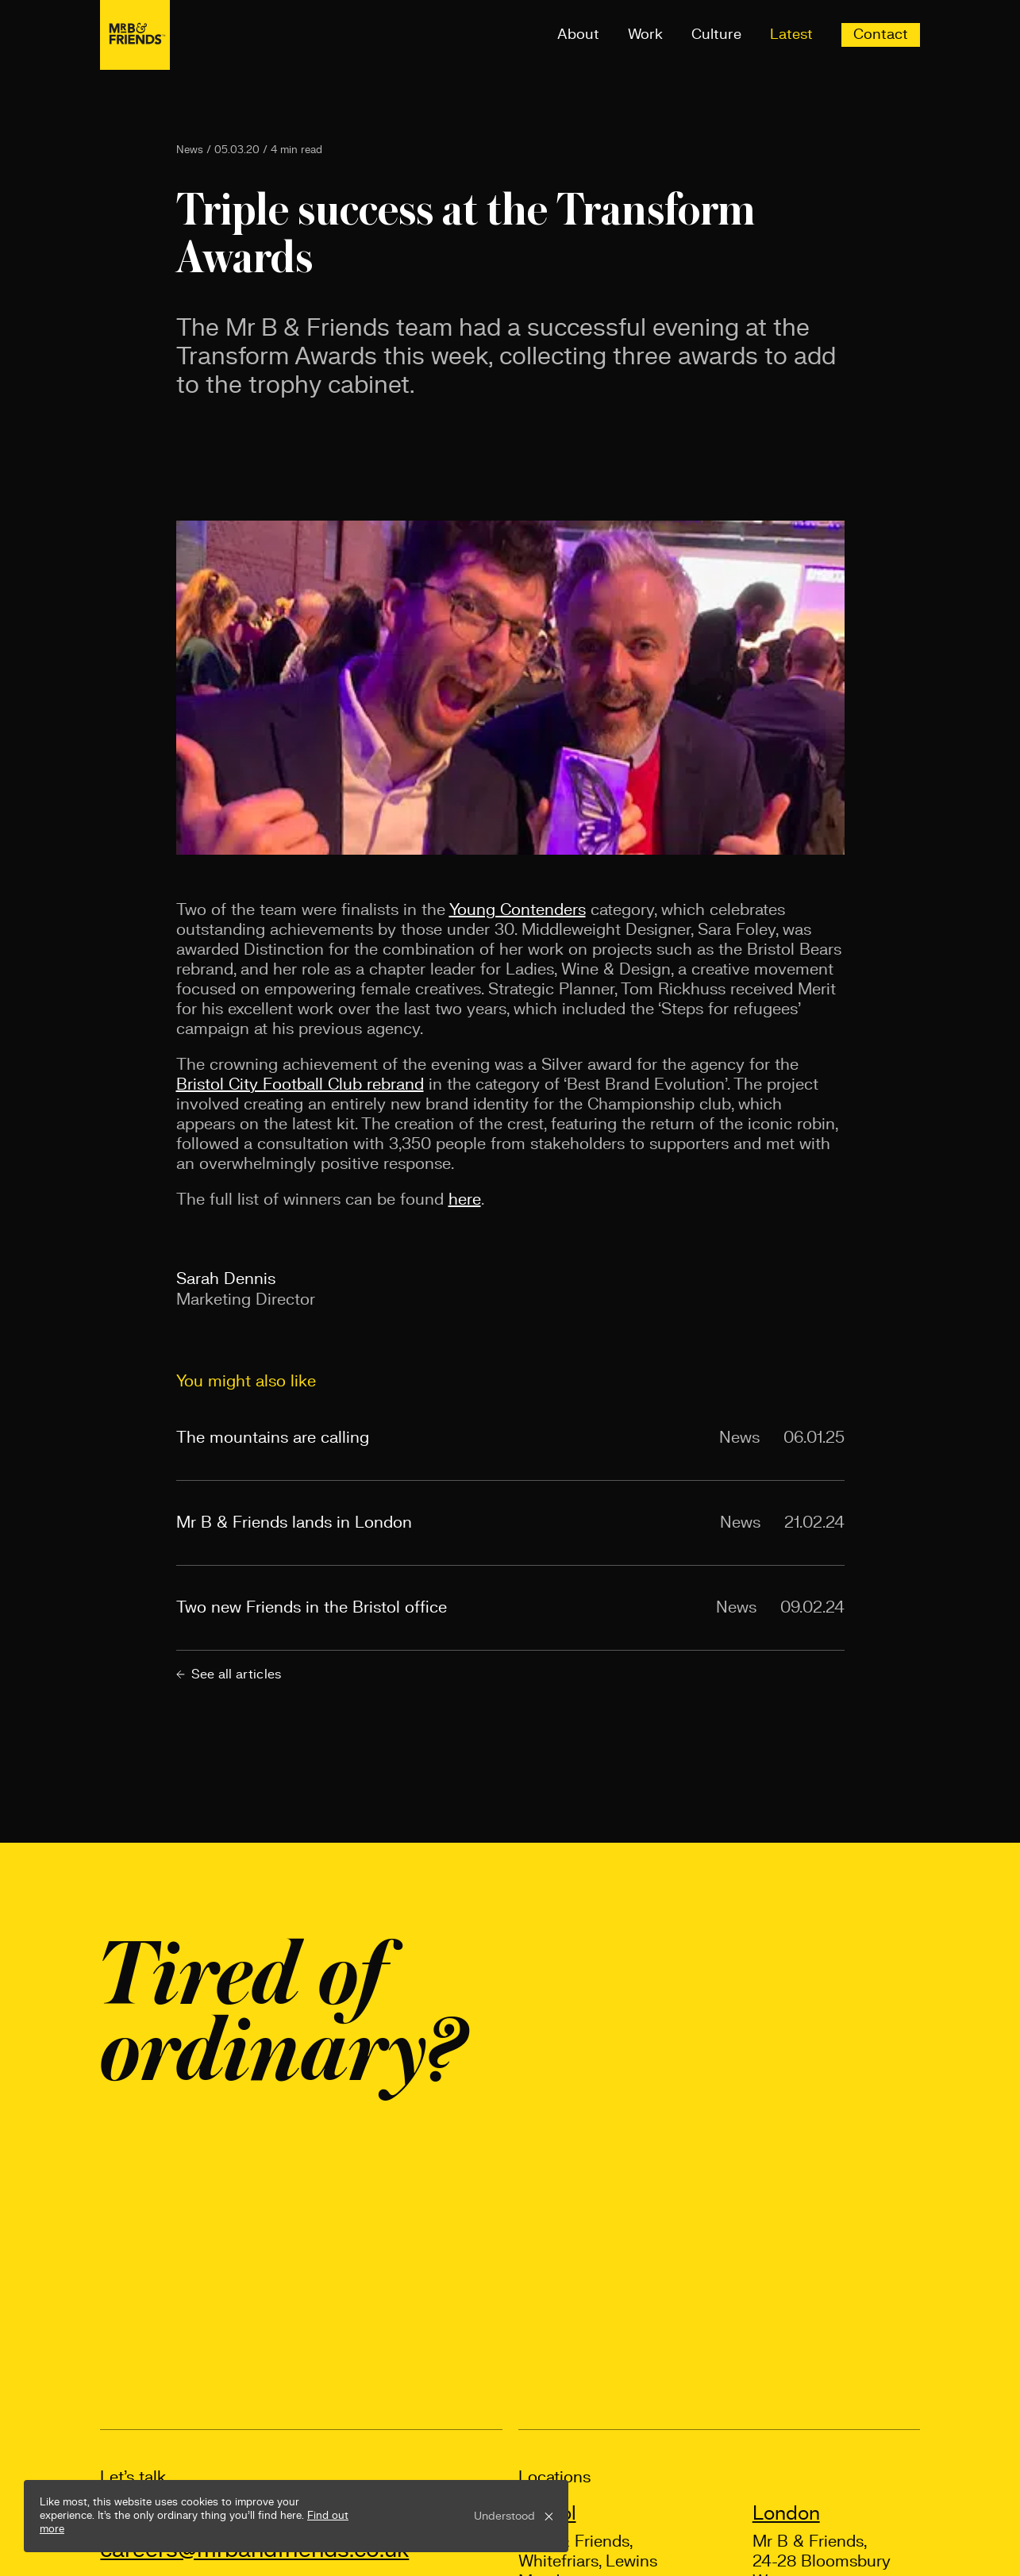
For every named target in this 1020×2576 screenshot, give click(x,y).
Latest (791, 35)
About (578, 35)
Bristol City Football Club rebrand (300, 1085)
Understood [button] (504, 2516)
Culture (716, 35)
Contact (880, 35)
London (786, 2514)
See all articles (229, 1674)
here (464, 1200)
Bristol (547, 2514)
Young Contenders (517, 910)
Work (645, 35)
